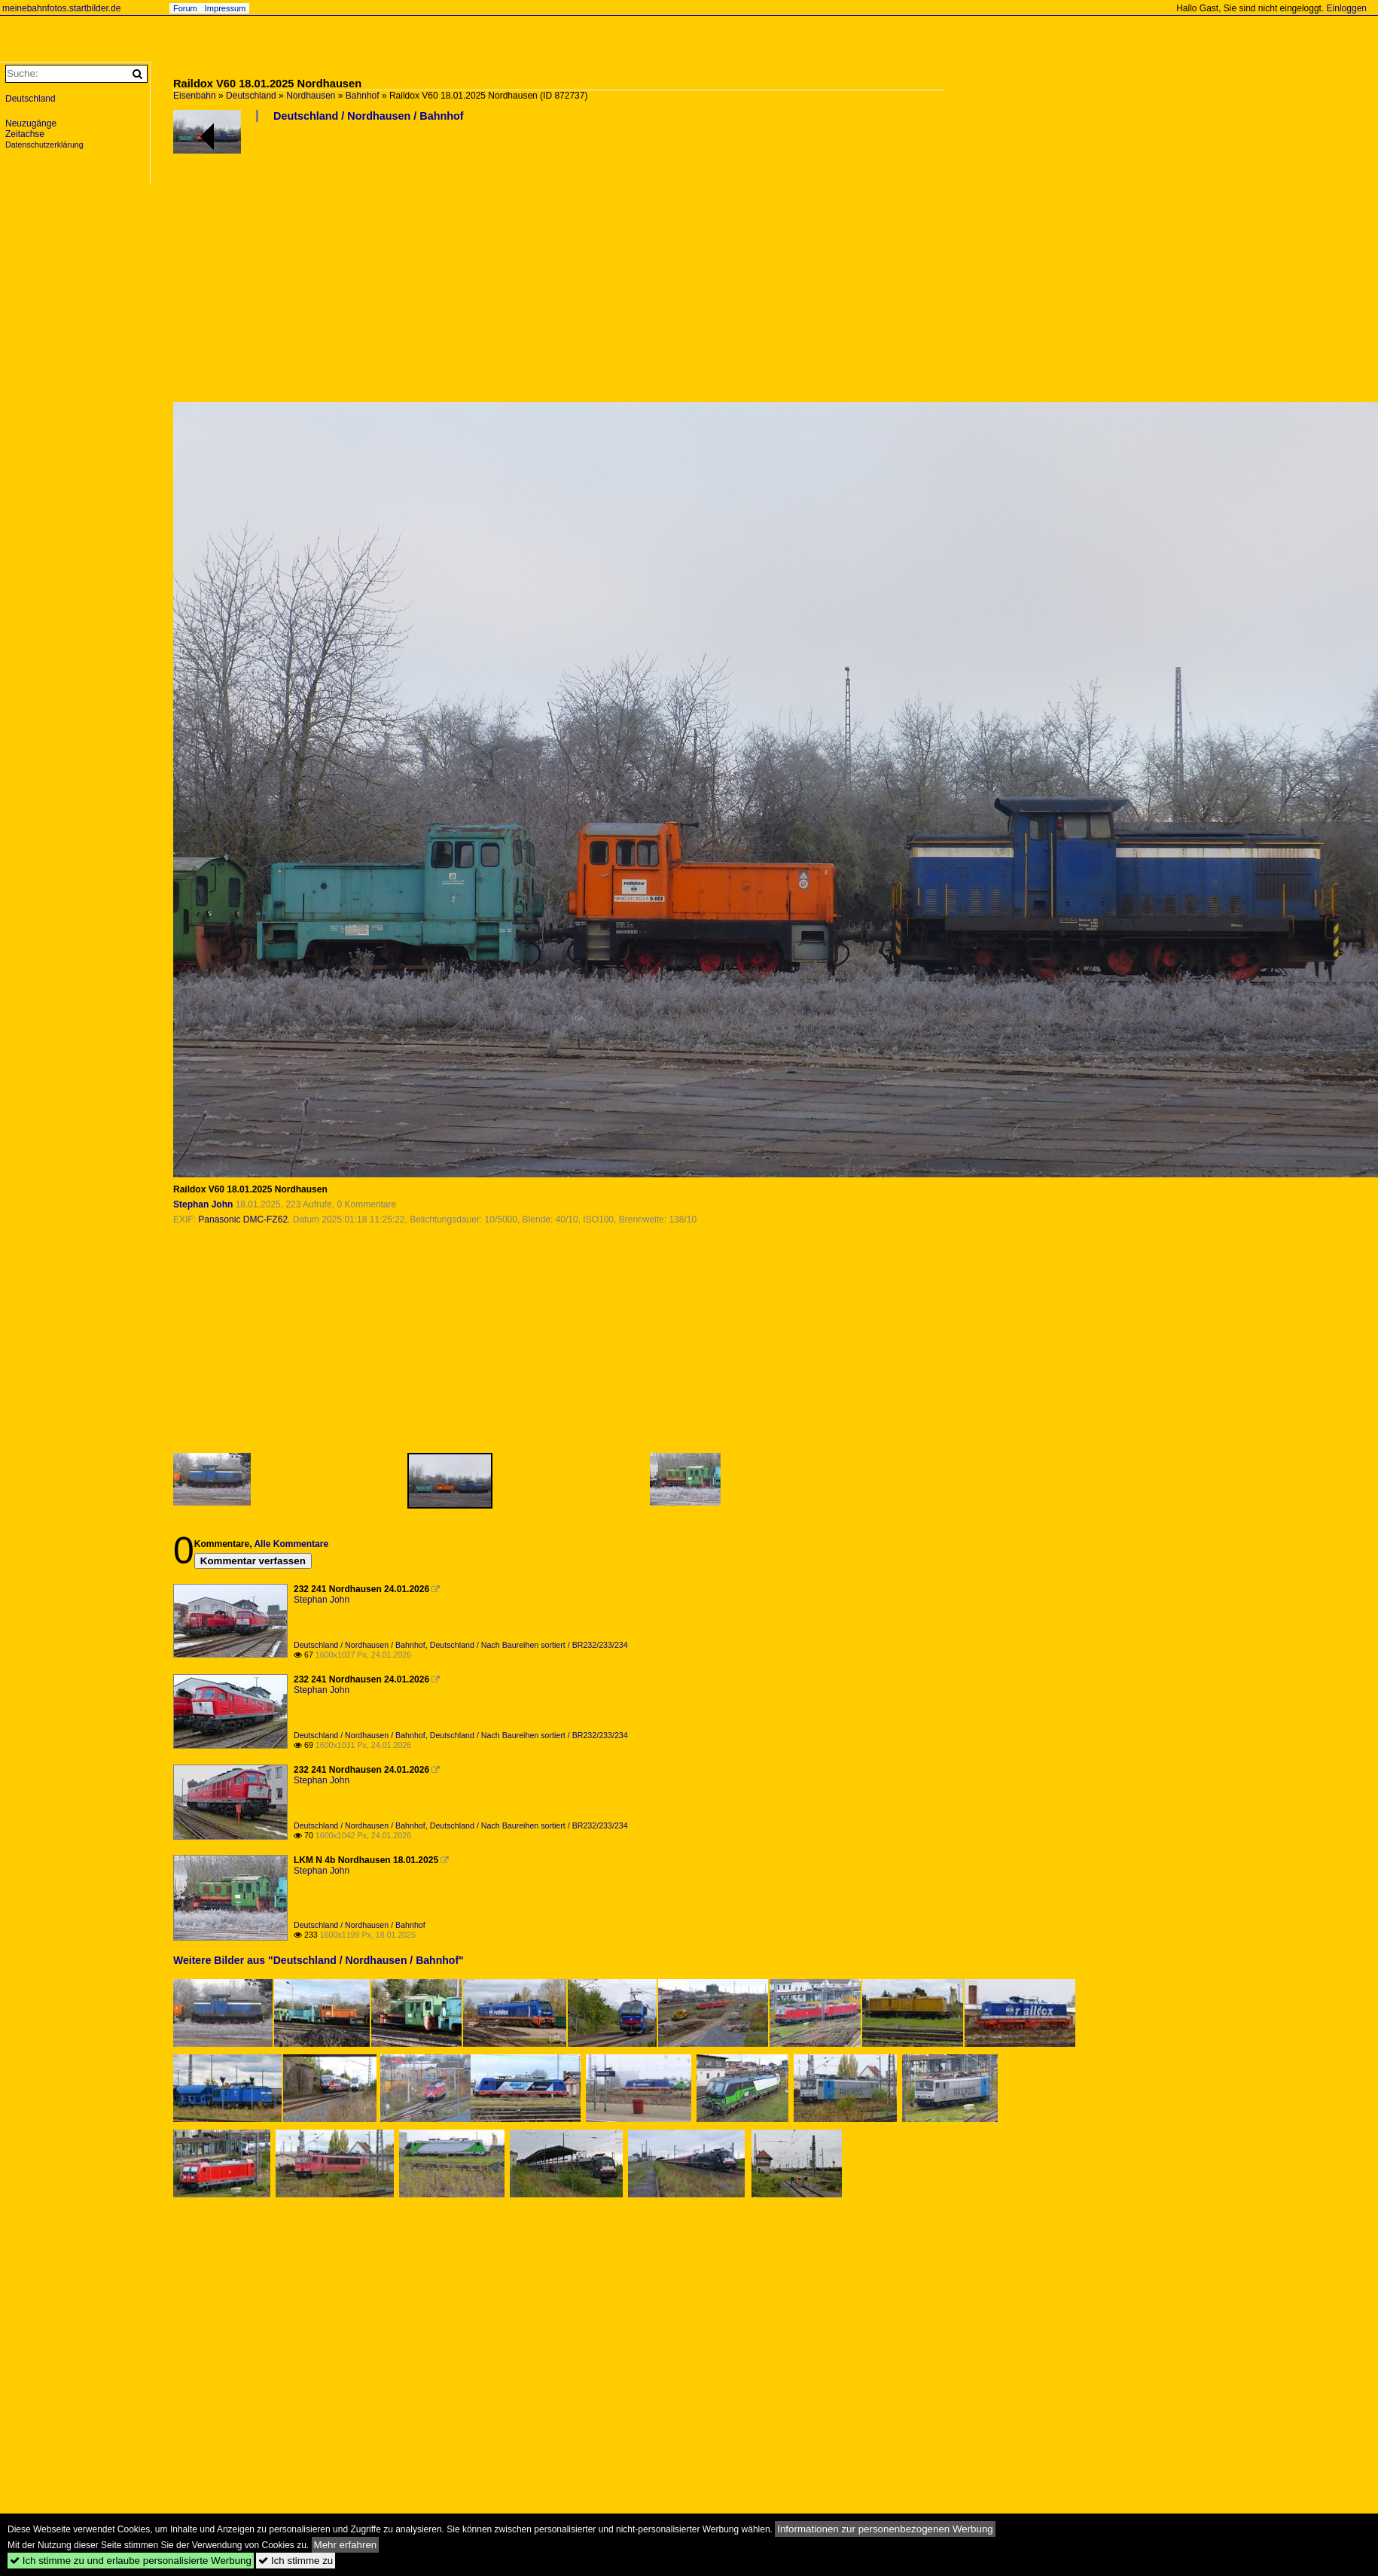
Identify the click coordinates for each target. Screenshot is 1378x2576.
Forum (185, 8)
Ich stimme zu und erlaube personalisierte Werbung (131, 2560)
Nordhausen (310, 95)
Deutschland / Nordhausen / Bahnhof (368, 116)
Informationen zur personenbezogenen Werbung (885, 2529)
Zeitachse (24, 134)
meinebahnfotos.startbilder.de (61, 8)
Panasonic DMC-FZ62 (243, 1219)
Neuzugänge (30, 123)
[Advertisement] (561, 268)
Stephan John (203, 1204)
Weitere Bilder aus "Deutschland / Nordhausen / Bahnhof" (318, 1960)
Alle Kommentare (291, 1544)
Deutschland (251, 95)
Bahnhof (363, 95)
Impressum (225, 8)
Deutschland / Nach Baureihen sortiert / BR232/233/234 (529, 1644)
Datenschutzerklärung (44, 144)
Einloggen (1347, 8)
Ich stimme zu (295, 2560)
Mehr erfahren (345, 2544)
